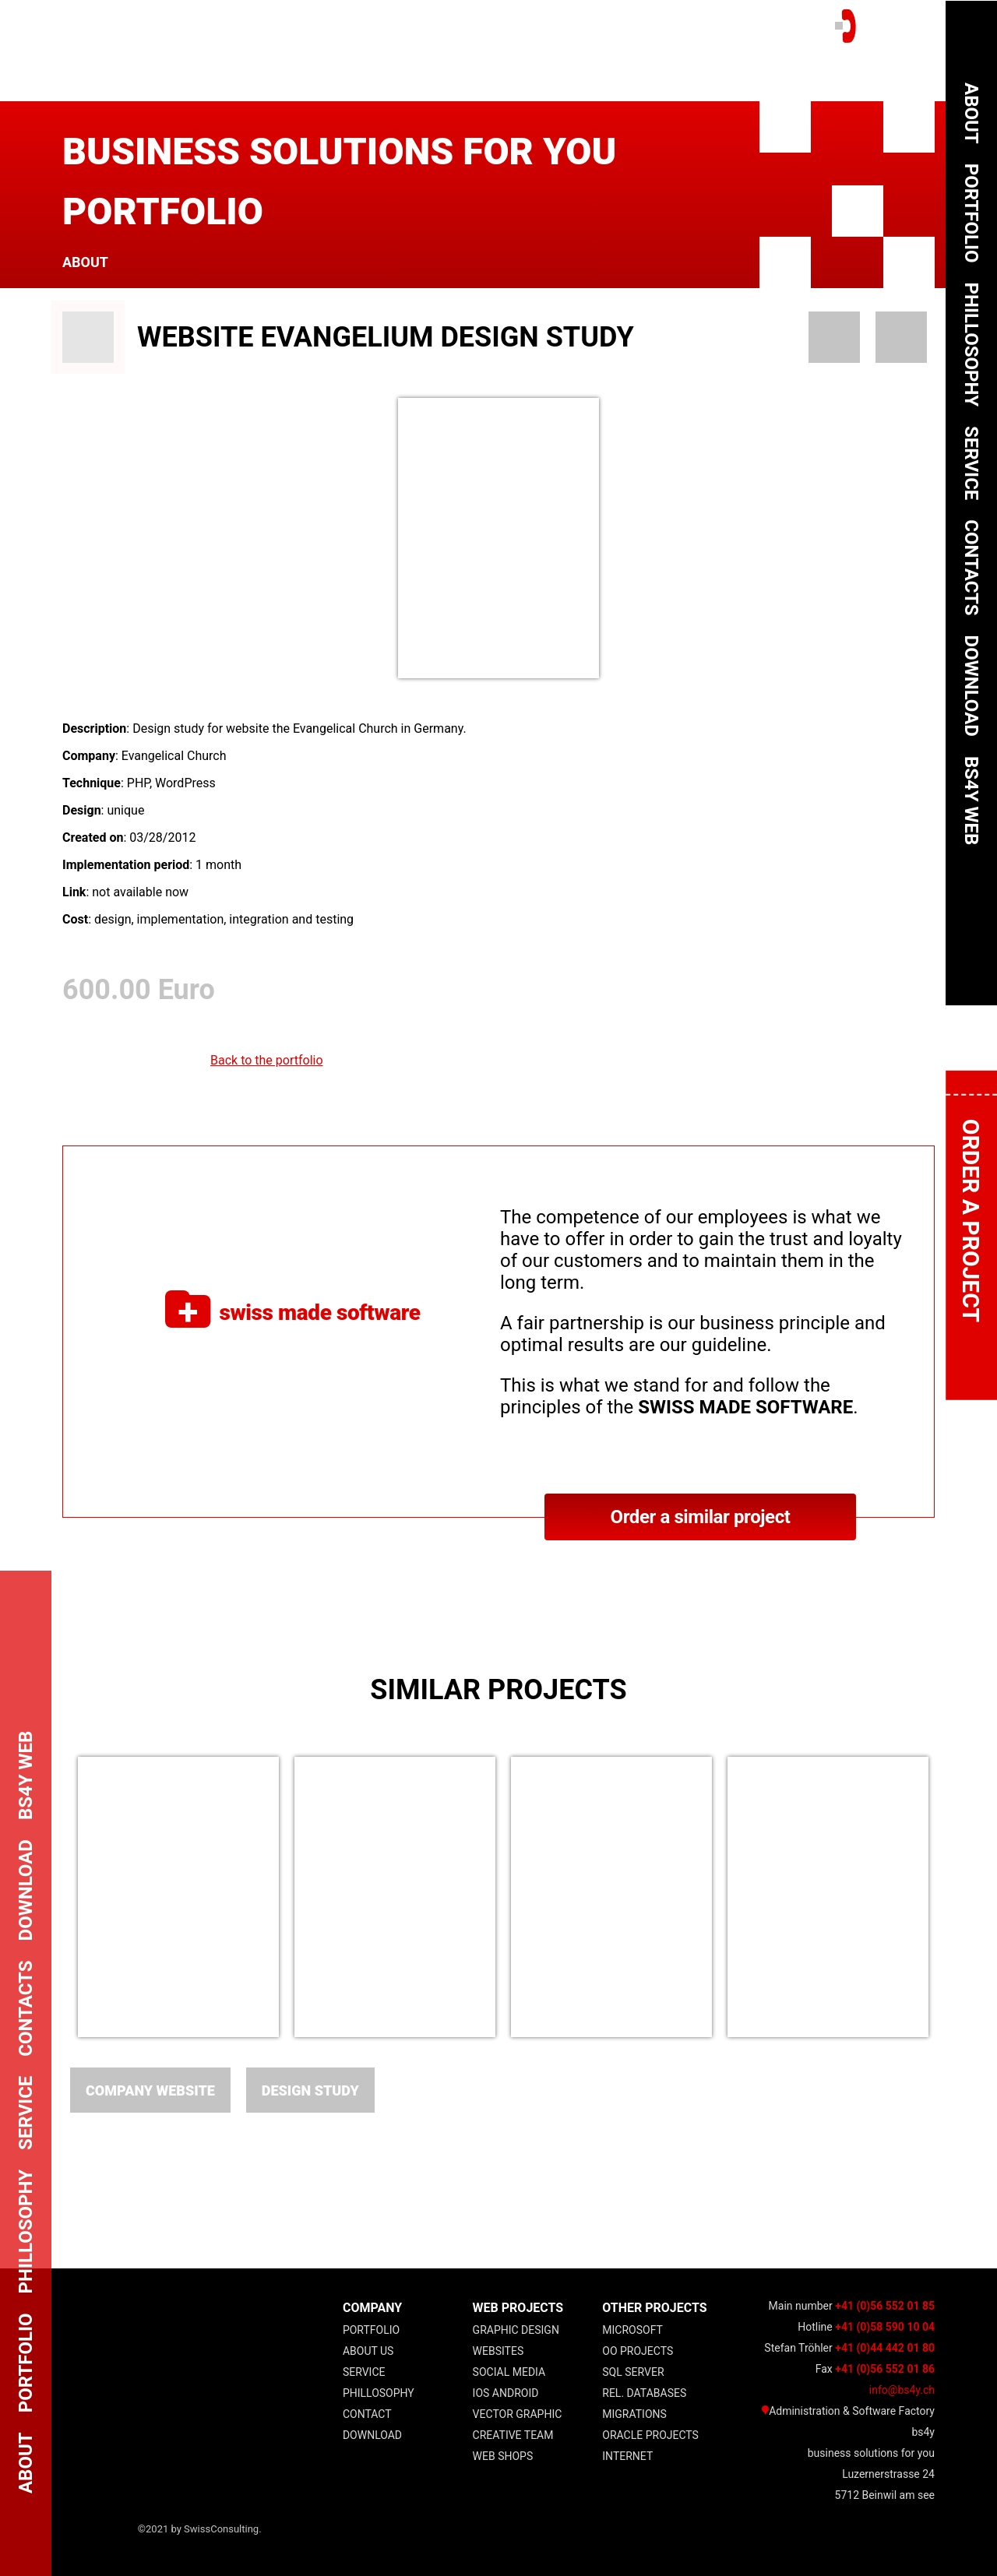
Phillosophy (378, 2393)
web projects (518, 2307)
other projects (654, 2307)
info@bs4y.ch (902, 2390)
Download (372, 2435)
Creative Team (513, 2435)
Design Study (310, 2090)
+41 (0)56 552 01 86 (885, 2369)
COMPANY (372, 2307)
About (85, 262)
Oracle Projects (650, 2435)
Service (364, 2372)
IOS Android (506, 2393)
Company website (150, 2090)
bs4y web (971, 801)
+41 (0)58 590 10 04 (885, 2327)
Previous (42, 1898)
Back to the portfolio (266, 1060)
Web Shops (503, 2456)
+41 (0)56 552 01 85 (885, 2306)
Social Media (509, 2372)
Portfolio (371, 2330)
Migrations (634, 2414)
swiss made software (292, 1312)
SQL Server (633, 2372)
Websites (498, 2351)
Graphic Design (516, 2330)
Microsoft (632, 2330)
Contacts (971, 567)
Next (954, 1898)
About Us (368, 2351)
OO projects (637, 2351)
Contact (367, 2414)
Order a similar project (700, 1517)
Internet (627, 2456)
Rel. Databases (644, 2393)
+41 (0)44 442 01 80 (885, 2348)
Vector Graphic (517, 2414)
